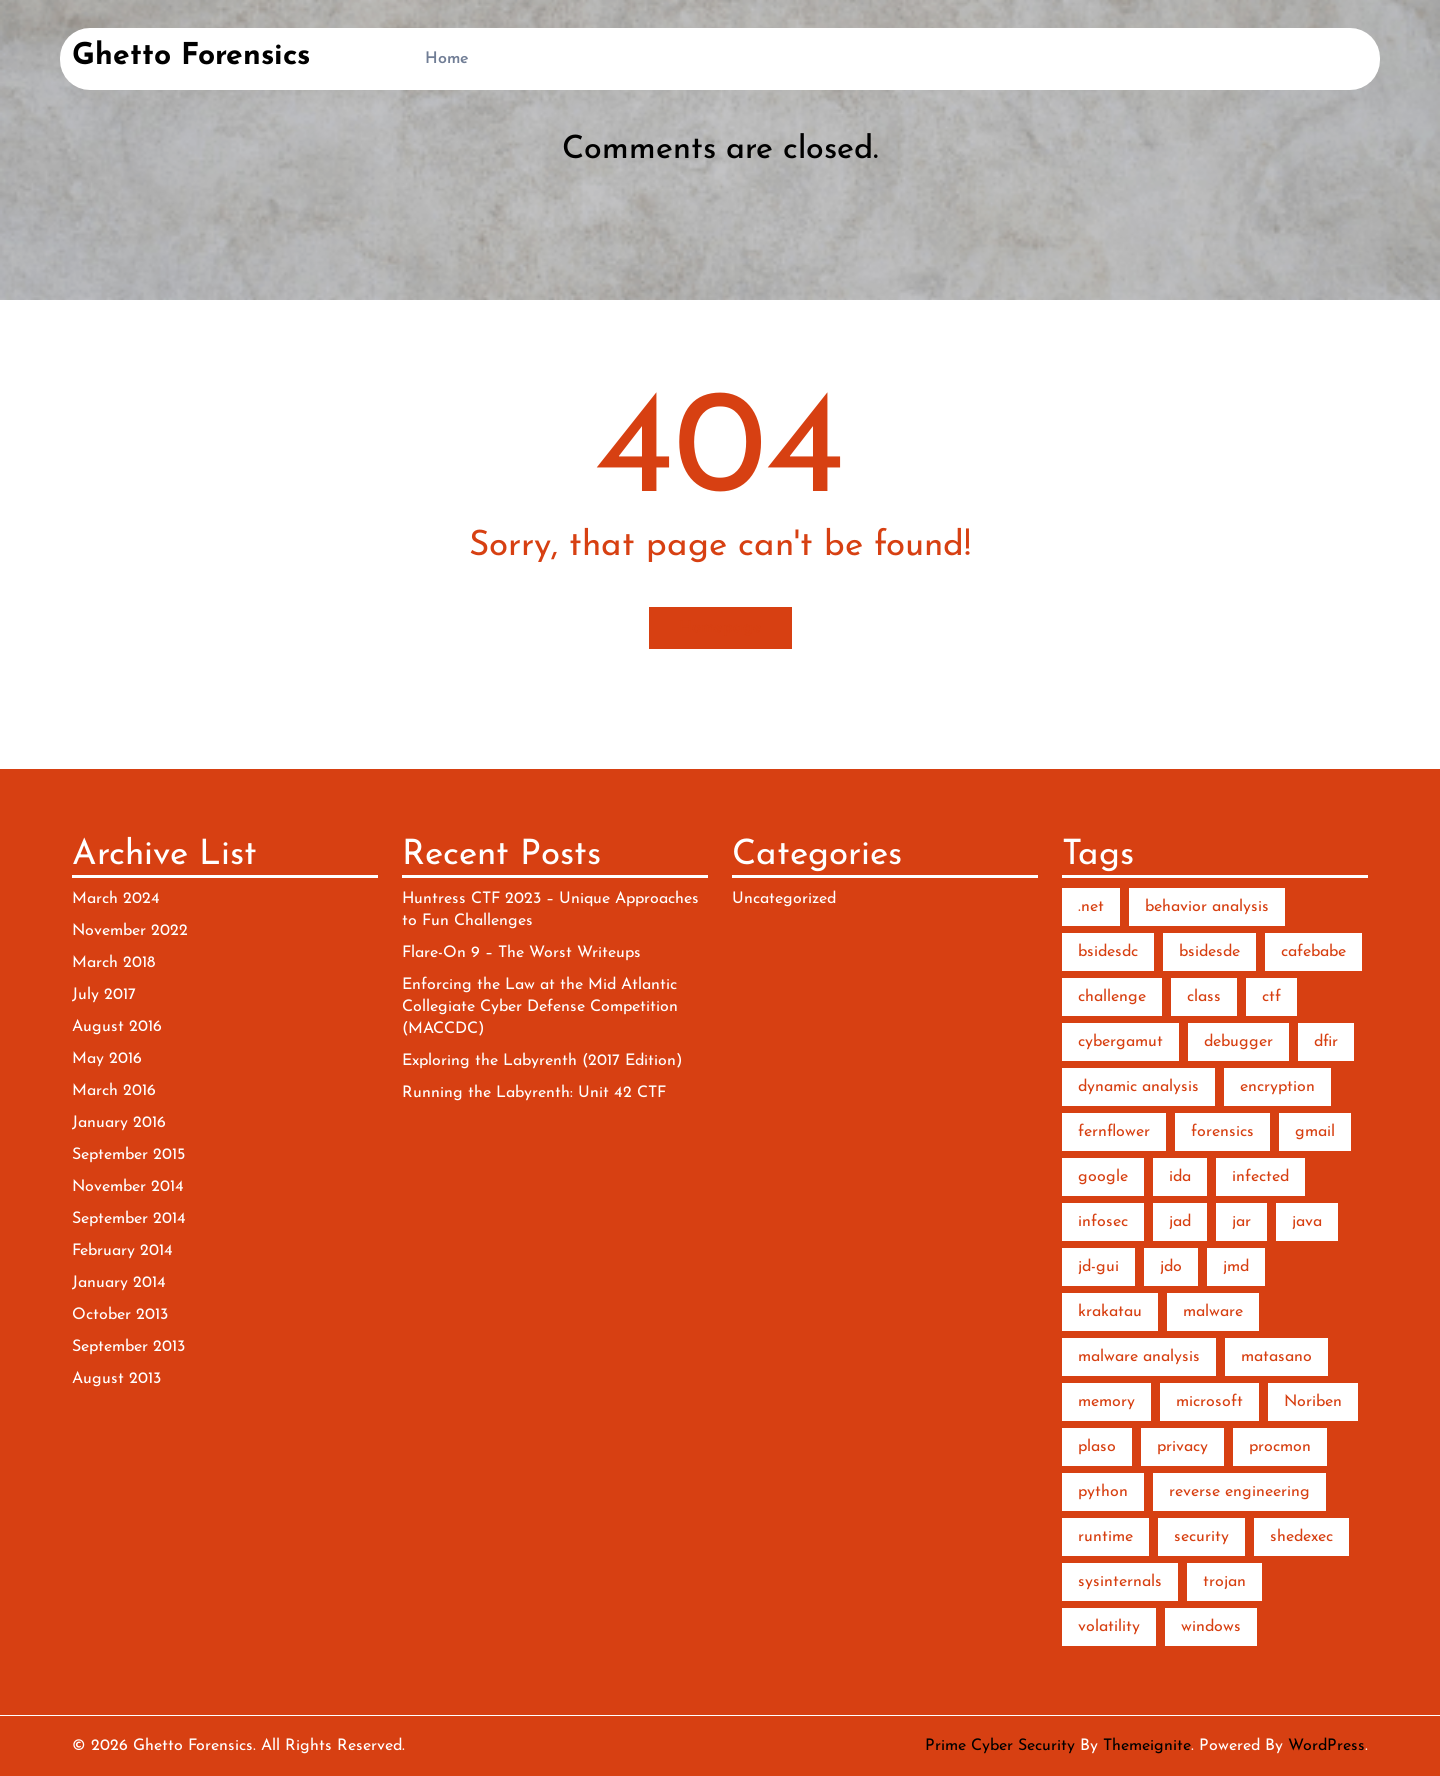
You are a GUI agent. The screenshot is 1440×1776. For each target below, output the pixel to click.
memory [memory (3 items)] (1106, 1402)
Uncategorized (784, 899)
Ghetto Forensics (191, 56)
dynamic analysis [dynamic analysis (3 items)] (1138, 1087)
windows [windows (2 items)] (1211, 1627)
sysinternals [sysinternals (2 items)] (1120, 1582)
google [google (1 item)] (1103, 1177)
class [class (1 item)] (1204, 997)
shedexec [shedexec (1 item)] (1301, 1537)
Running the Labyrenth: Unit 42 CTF (534, 1093)
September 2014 (129, 1219)
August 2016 (117, 1027)
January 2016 (119, 1123)
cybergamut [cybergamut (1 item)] (1120, 1042)
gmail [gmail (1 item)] (1315, 1132)
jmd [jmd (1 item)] (1236, 1267)
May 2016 (107, 1059)
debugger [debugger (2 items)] (1238, 1042)
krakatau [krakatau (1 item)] (1110, 1312)
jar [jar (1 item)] (1241, 1222)
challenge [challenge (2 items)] (1112, 997)
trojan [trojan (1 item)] (1224, 1582)
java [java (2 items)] (1307, 1222)
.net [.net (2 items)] (1091, 907)
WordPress (1326, 1746)
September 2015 (128, 1155)
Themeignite (1147, 1746)
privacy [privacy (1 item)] (1182, 1447)
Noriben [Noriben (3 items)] (1313, 1402)
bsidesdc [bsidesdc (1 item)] (1108, 952)
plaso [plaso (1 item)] (1097, 1447)
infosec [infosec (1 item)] (1103, 1222)
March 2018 (113, 963)
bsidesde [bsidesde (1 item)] (1209, 952)
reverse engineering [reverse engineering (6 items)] (1239, 1492)
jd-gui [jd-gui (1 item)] (1098, 1267)
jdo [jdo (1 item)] (1171, 1267)
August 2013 (116, 1379)
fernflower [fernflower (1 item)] (1114, 1132)
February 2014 (122, 1251)
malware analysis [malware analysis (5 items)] (1139, 1357)
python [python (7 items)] (1103, 1492)
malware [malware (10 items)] (1213, 1312)
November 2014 (128, 1187)
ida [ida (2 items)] (1180, 1177)
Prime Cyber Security (1000, 1746)
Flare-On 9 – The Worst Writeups (521, 953)
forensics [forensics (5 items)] (1222, 1132)
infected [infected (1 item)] (1260, 1177)
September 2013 (128, 1347)
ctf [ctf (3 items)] (1271, 997)
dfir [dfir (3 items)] (1326, 1042)
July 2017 (104, 995)
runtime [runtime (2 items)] (1105, 1537)
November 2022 (130, 931)
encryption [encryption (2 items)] (1277, 1087)
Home (447, 59)
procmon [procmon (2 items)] (1280, 1447)
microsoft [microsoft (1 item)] (1209, 1402)
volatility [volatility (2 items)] (1109, 1627)
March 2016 (114, 1091)
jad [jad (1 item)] (1180, 1222)
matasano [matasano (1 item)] (1276, 1357)
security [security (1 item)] (1201, 1537)
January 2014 (119, 1283)
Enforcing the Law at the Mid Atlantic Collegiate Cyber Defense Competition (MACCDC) (540, 1007)
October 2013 (120, 1315)
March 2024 (116, 899)
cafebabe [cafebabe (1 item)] (1313, 952)
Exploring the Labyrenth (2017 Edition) (542, 1061)
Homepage (720, 628)
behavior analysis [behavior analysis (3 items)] (1207, 907)
